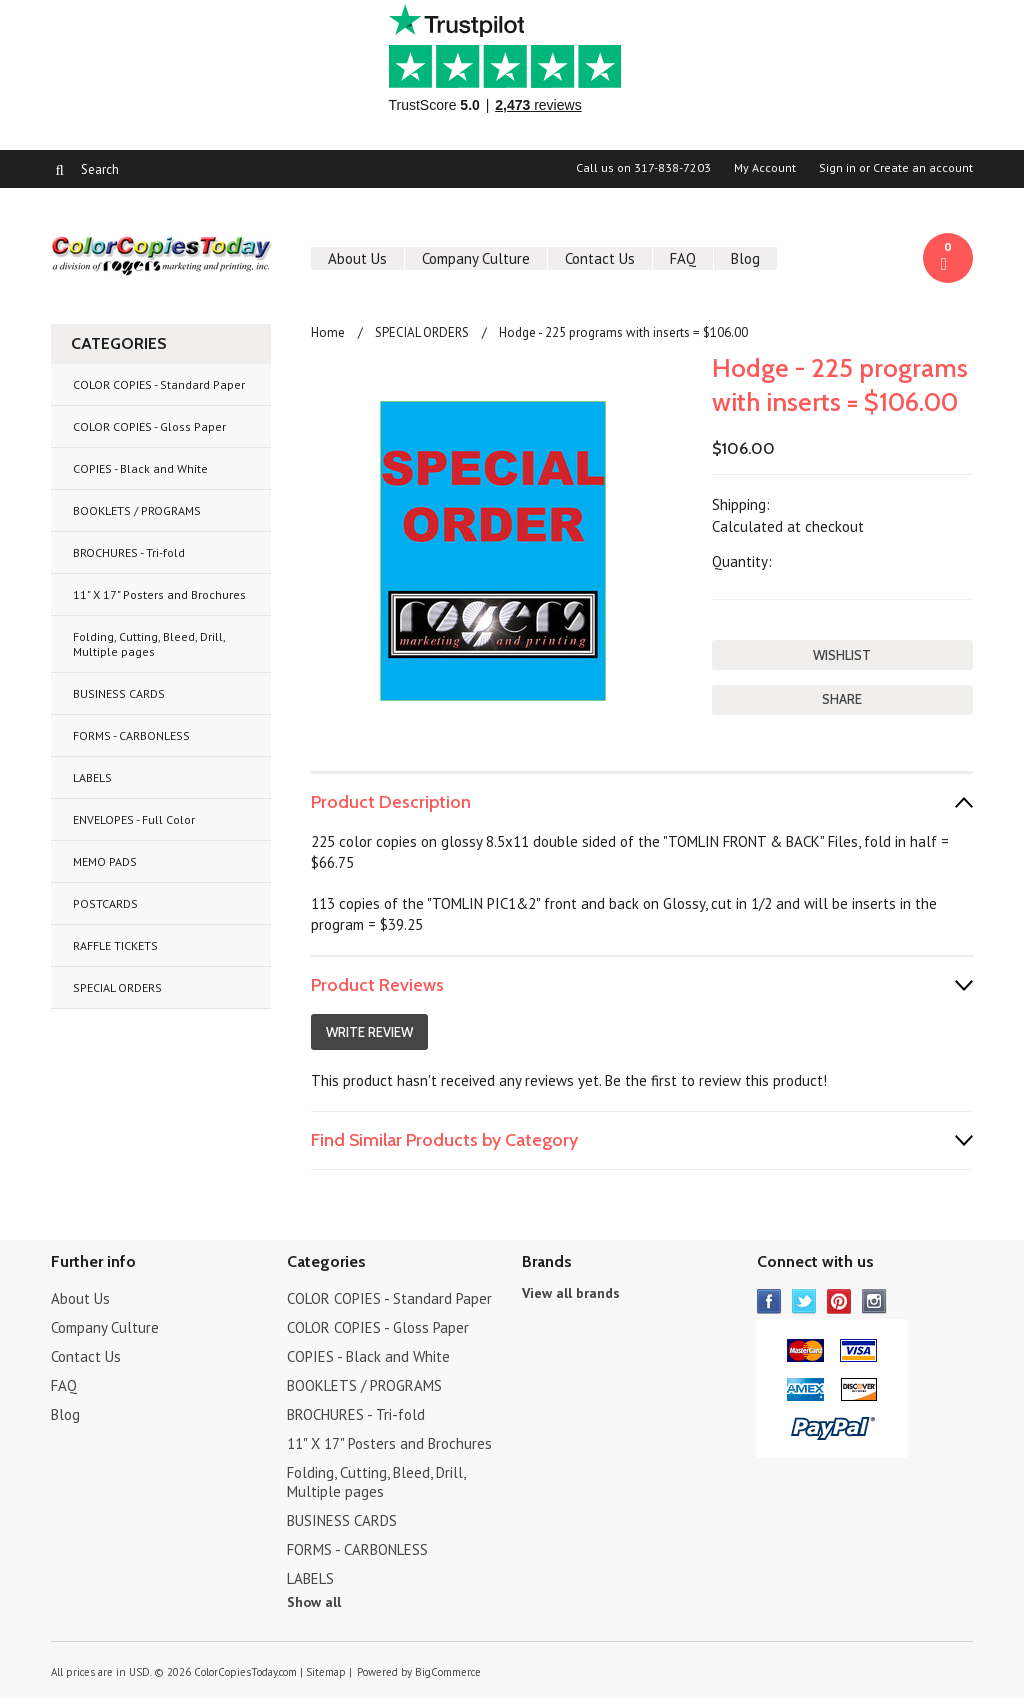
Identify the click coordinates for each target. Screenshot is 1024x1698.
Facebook (769, 1301)
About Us (357, 258)
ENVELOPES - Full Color (134, 819)
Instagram (874, 1301)
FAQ (683, 258)
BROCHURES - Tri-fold (129, 552)
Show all (314, 1602)
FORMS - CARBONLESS (131, 735)
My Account (765, 168)
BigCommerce (448, 1672)
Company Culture (476, 258)
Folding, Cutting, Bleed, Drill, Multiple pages (149, 644)
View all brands (571, 1293)
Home (328, 332)
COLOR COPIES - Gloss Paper (149, 426)
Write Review (369, 1032)
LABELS (92, 777)
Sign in (837, 168)
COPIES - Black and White (140, 468)
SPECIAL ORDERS (117, 987)
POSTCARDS (105, 903)
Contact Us (600, 258)
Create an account (923, 168)
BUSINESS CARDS (119, 693)
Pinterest (839, 1301)
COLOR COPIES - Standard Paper (159, 384)
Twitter (804, 1301)
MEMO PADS (105, 861)
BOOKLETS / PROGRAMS (137, 510)
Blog (745, 258)
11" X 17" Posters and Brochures (159, 594)
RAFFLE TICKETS (115, 945)
